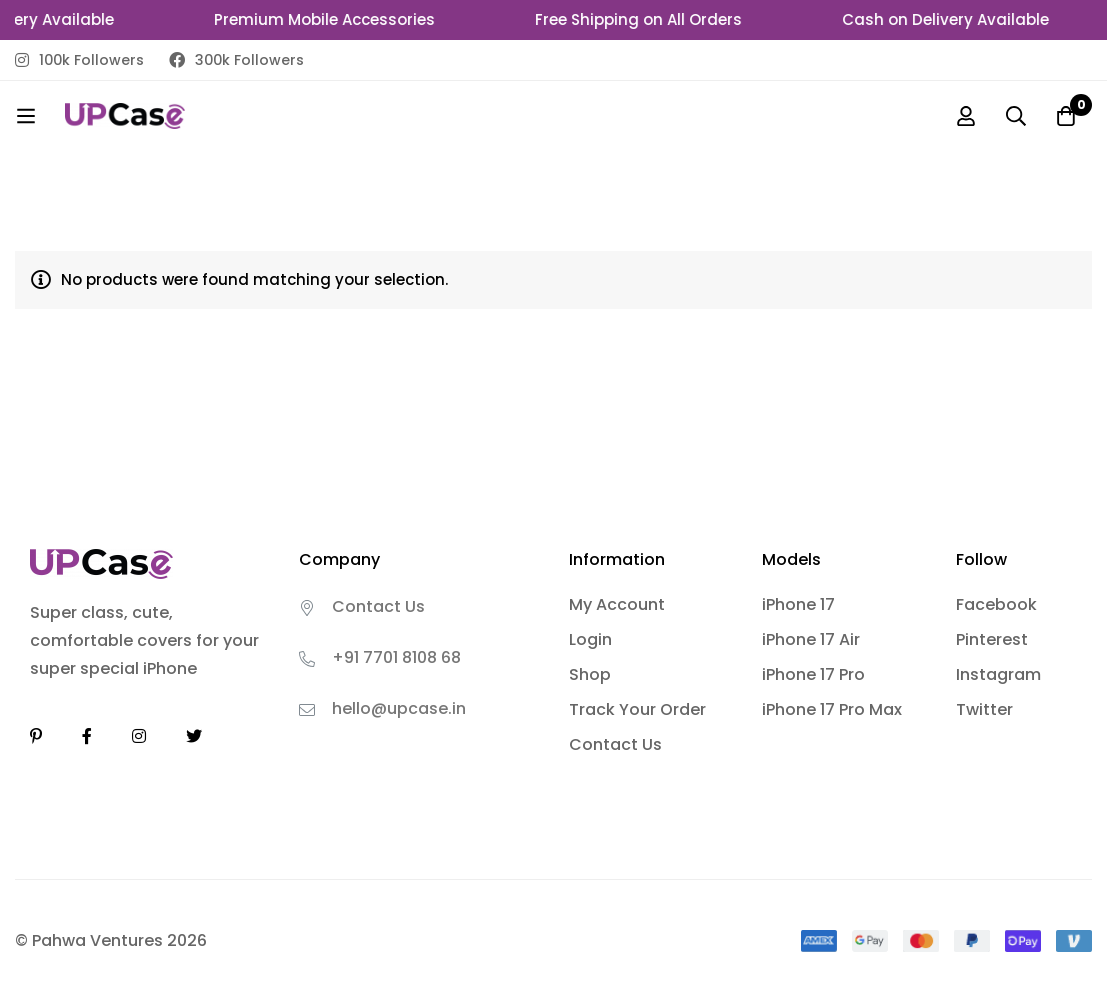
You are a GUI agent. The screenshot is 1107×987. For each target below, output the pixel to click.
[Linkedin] (36, 736)
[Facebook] (87, 736)
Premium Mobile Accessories (331, 19)
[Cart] (1066, 116)
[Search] (1016, 116)
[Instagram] (139, 736)
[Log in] (966, 116)
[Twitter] (194, 736)
